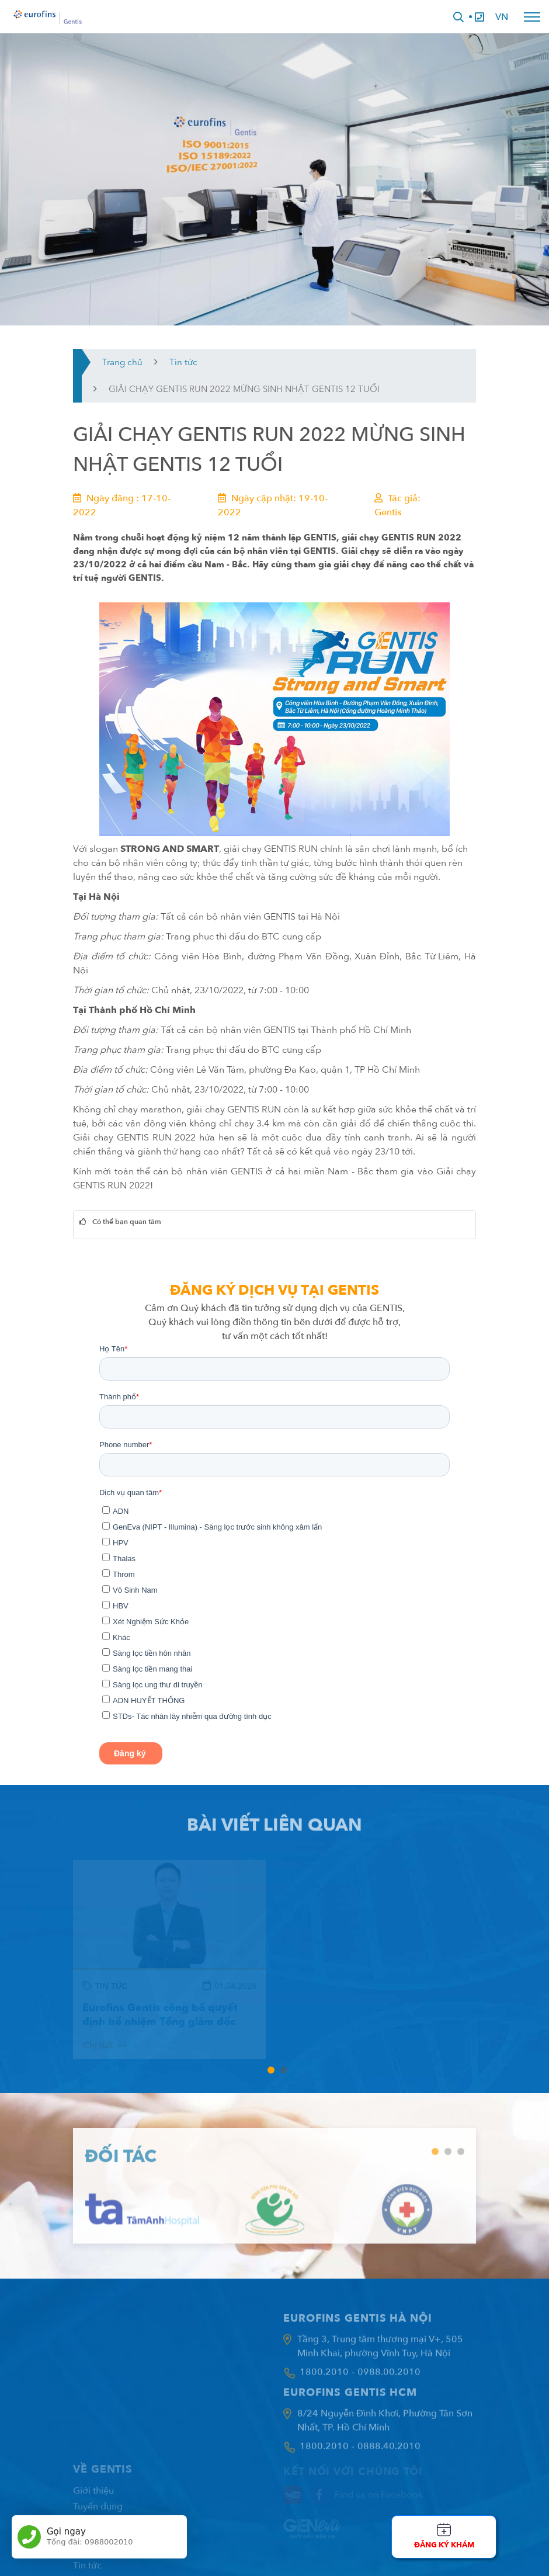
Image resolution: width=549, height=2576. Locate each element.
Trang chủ (122, 362)
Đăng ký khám (444, 2545)
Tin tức (183, 362)
